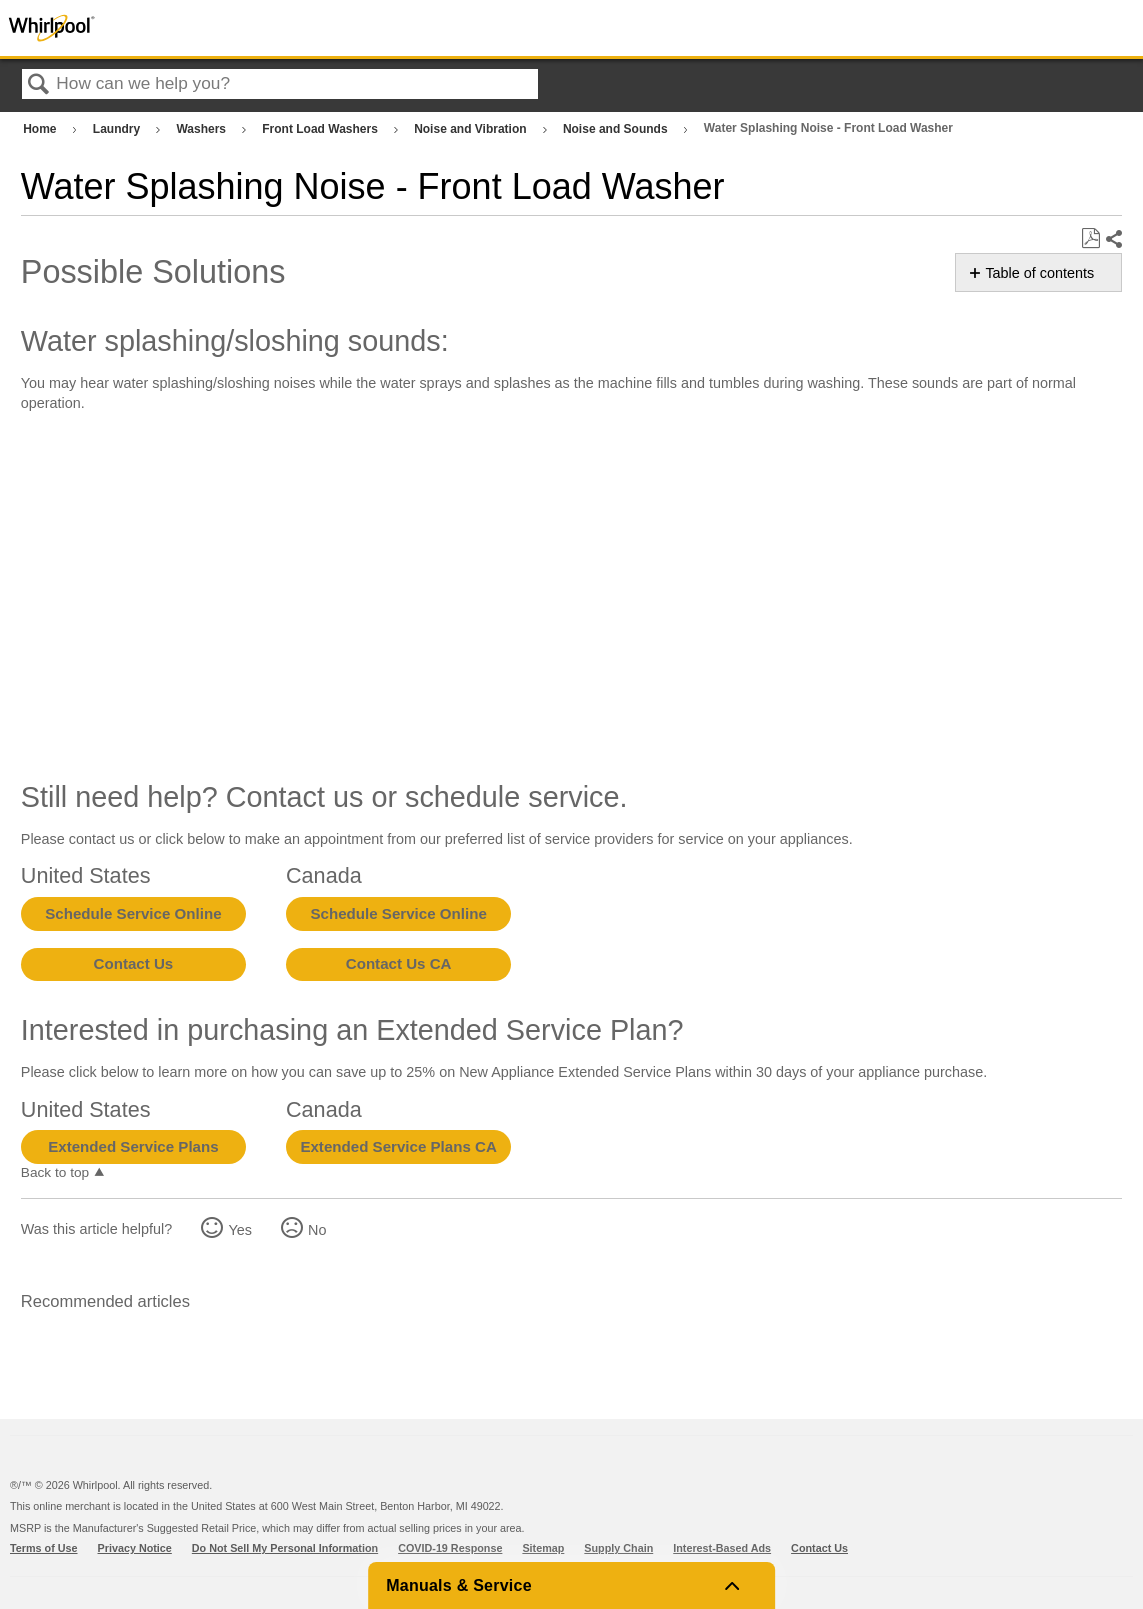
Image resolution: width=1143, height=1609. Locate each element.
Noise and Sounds (617, 129)
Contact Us (134, 963)
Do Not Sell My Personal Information (285, 1548)
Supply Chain (618, 1548)
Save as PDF (1090, 238)
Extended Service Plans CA (398, 1146)
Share (1113, 239)
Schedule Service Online (133, 913)
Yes (239, 1230)
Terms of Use (44, 1548)
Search (39, 85)
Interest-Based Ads (722, 1548)
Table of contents (1039, 273)
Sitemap (543, 1548)
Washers (202, 129)
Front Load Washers (321, 129)
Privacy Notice (135, 1548)
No (317, 1230)
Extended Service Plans (133, 1146)
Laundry (118, 129)
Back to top (55, 1172)
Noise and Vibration (472, 129)
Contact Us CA (399, 963)
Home (41, 129)
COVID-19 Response (450, 1548)
